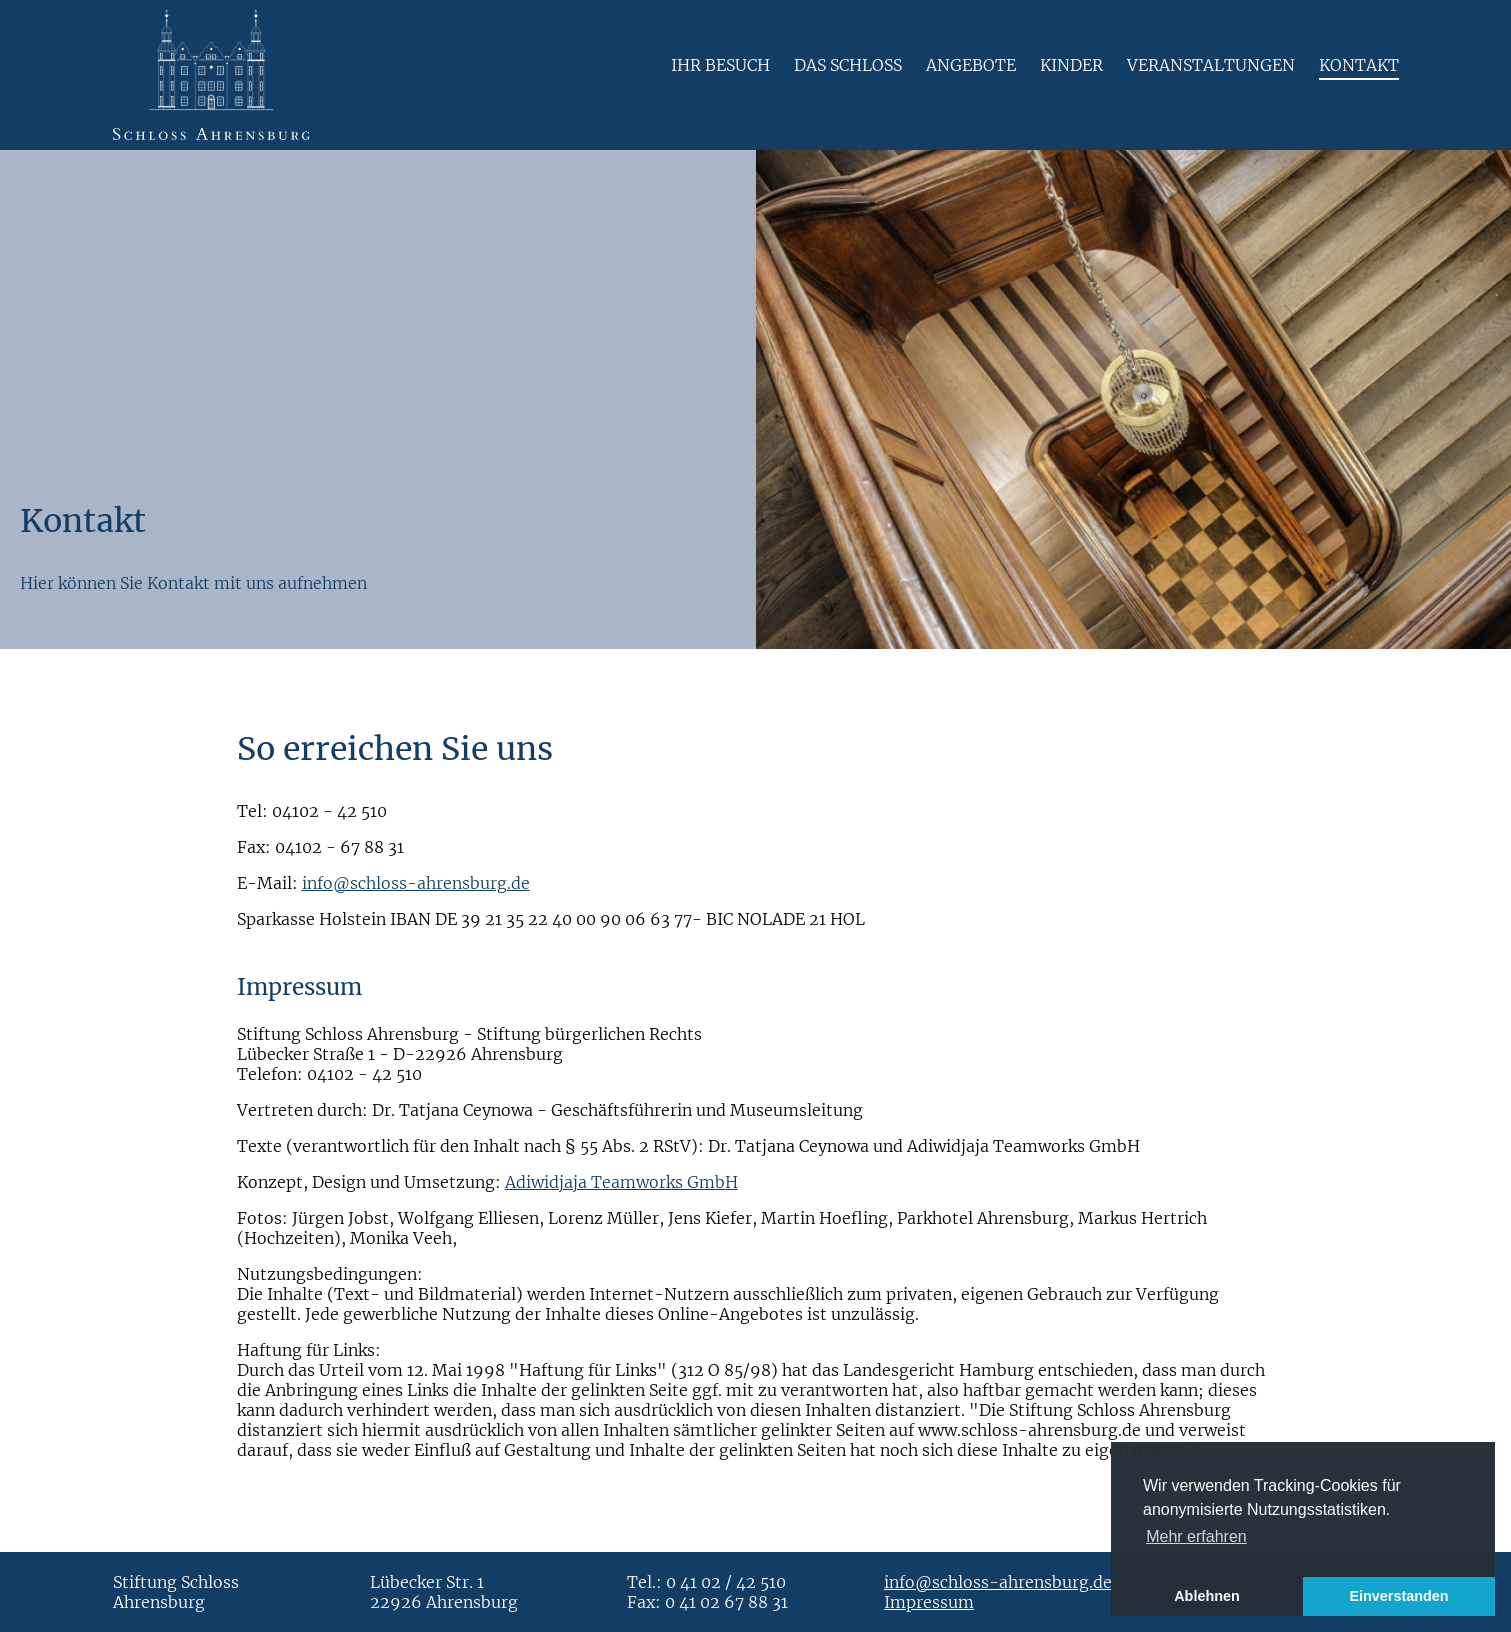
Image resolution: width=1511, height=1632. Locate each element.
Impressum (929, 1602)
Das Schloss (848, 65)
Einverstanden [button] (1398, 1596)
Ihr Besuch (720, 65)
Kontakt (1359, 65)
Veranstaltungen (1211, 65)
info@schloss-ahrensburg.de (416, 883)
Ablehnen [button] (1207, 1596)
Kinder (1071, 65)
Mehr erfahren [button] (1196, 1536)
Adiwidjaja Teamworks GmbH (621, 1182)
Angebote (971, 65)
